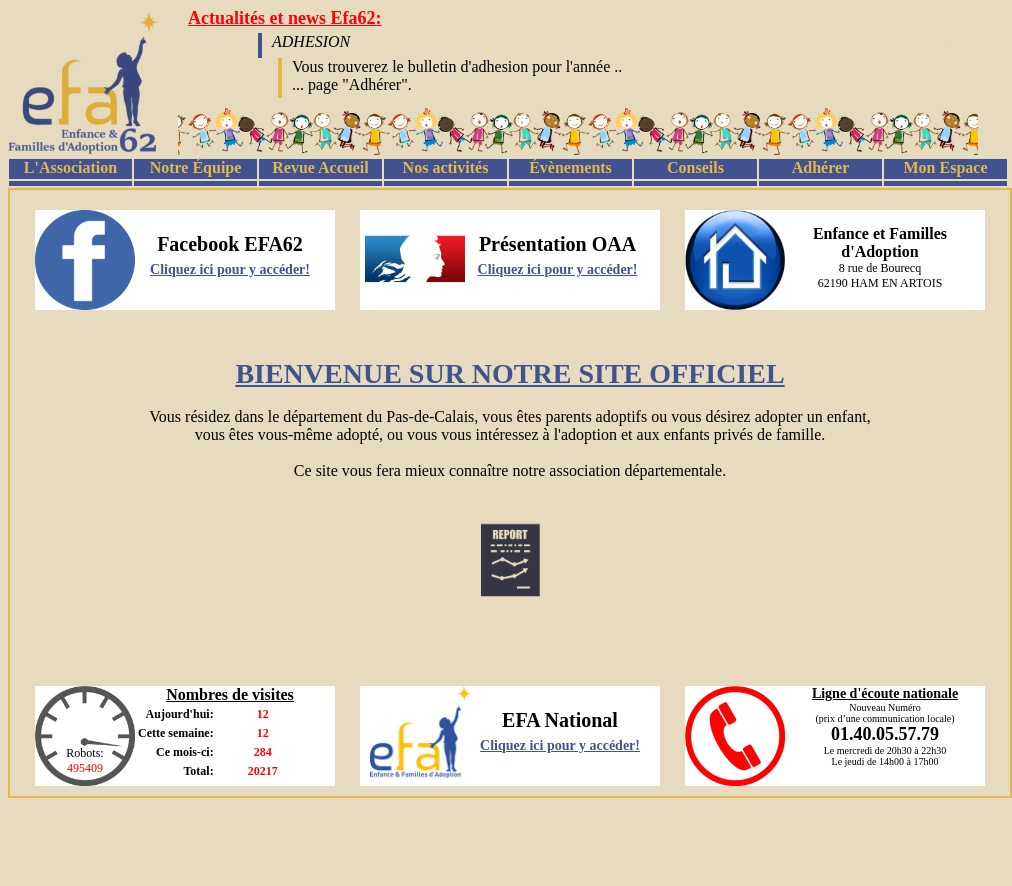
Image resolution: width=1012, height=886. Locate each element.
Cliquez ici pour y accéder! (230, 269)
